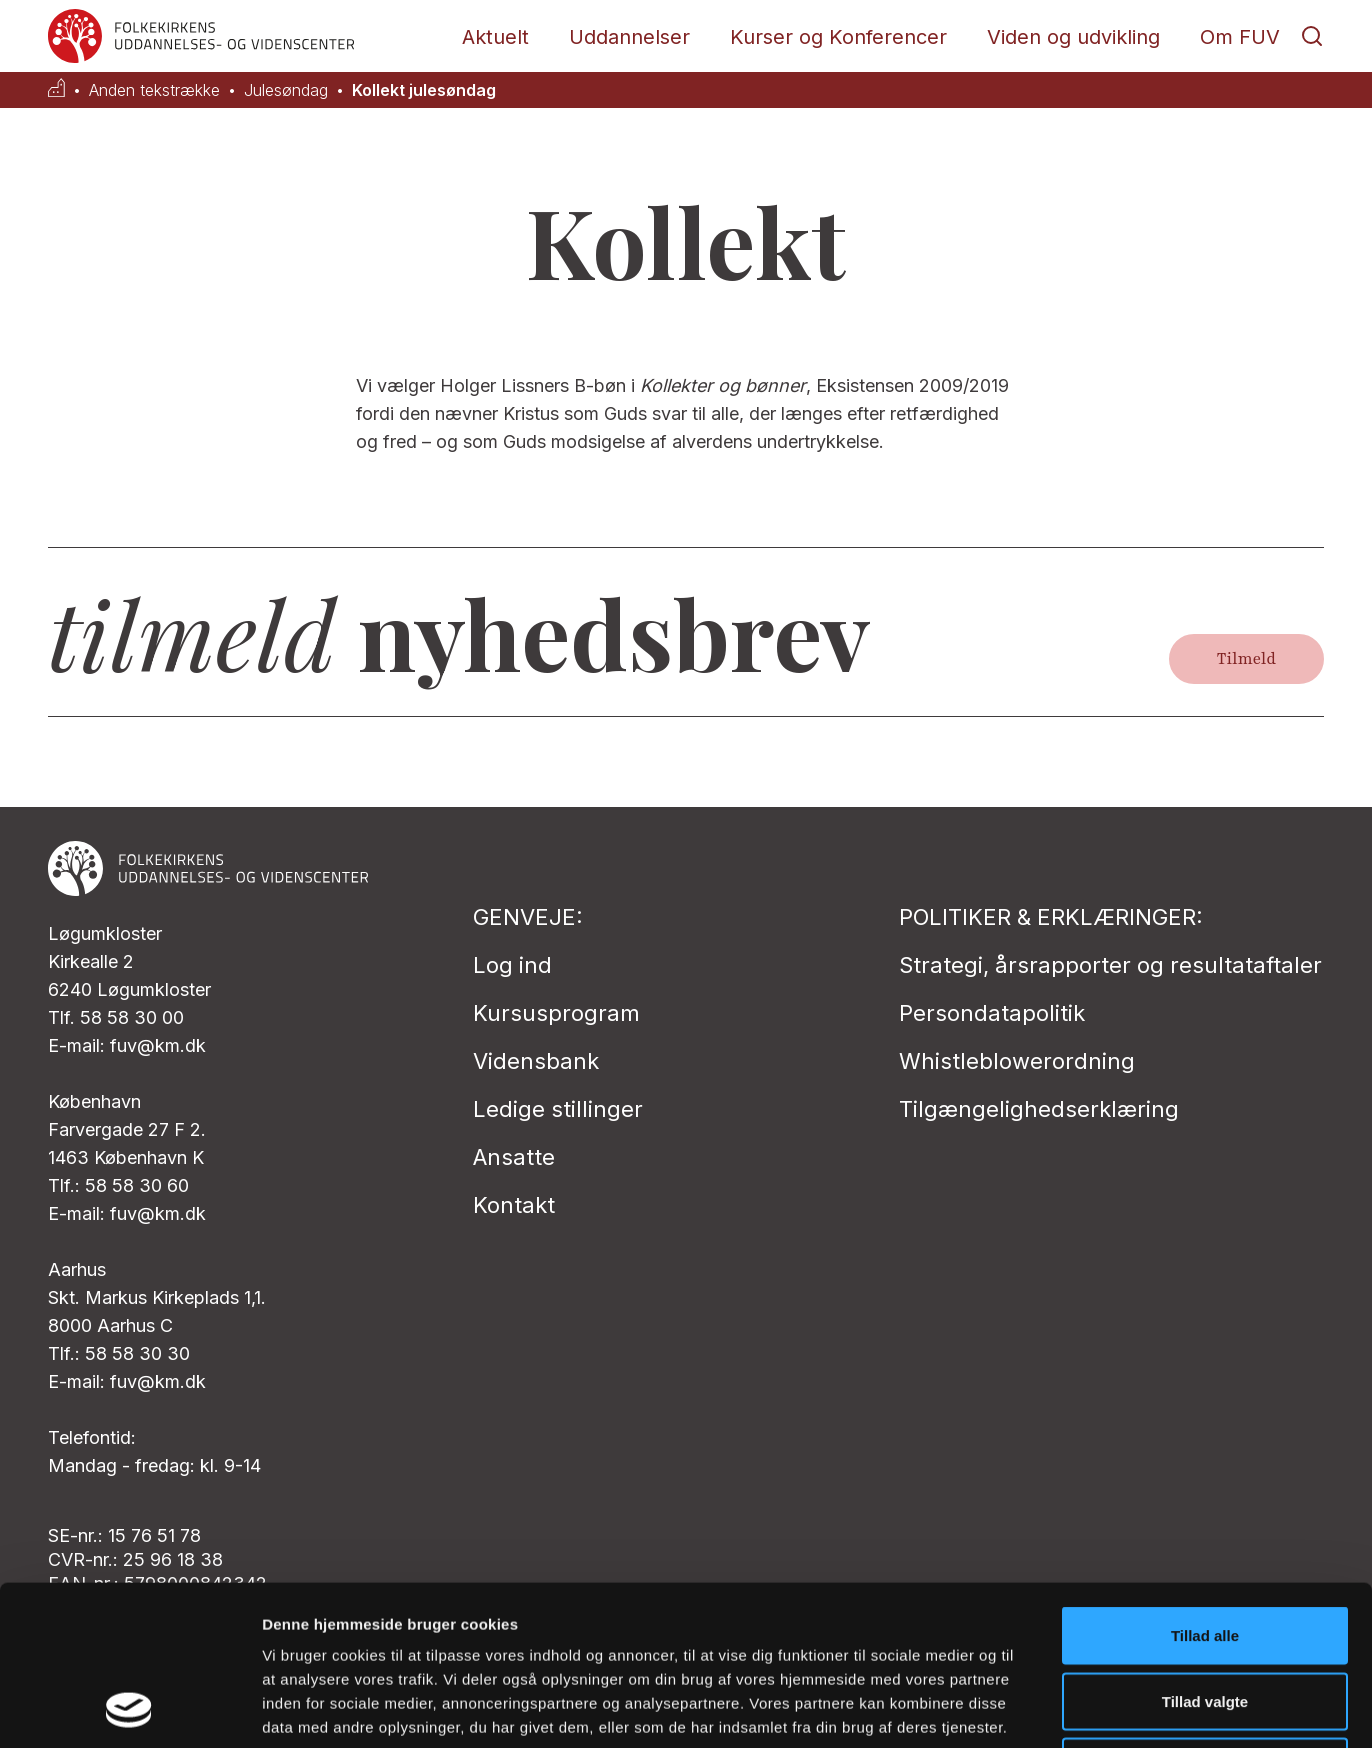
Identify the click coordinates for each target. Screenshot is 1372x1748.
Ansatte (514, 1157)
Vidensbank (536, 1061)
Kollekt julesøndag (424, 90)
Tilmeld (1246, 659)
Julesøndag (286, 90)
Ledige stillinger (558, 1109)
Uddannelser (629, 37)
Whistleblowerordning (1017, 1061)
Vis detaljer (1039, 1708)
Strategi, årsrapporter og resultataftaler (1110, 965)
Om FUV (1240, 37)
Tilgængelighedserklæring (1039, 1109)
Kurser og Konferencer (838, 37)
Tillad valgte (1205, 1551)
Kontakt (514, 1205)
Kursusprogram (556, 1013)
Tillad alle (1205, 1485)
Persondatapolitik (992, 1013)
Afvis (1205, 1616)
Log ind (512, 965)
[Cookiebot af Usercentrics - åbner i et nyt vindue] (129, 1709)
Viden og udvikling (1073, 37)
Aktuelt (495, 37)
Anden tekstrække (154, 90)
